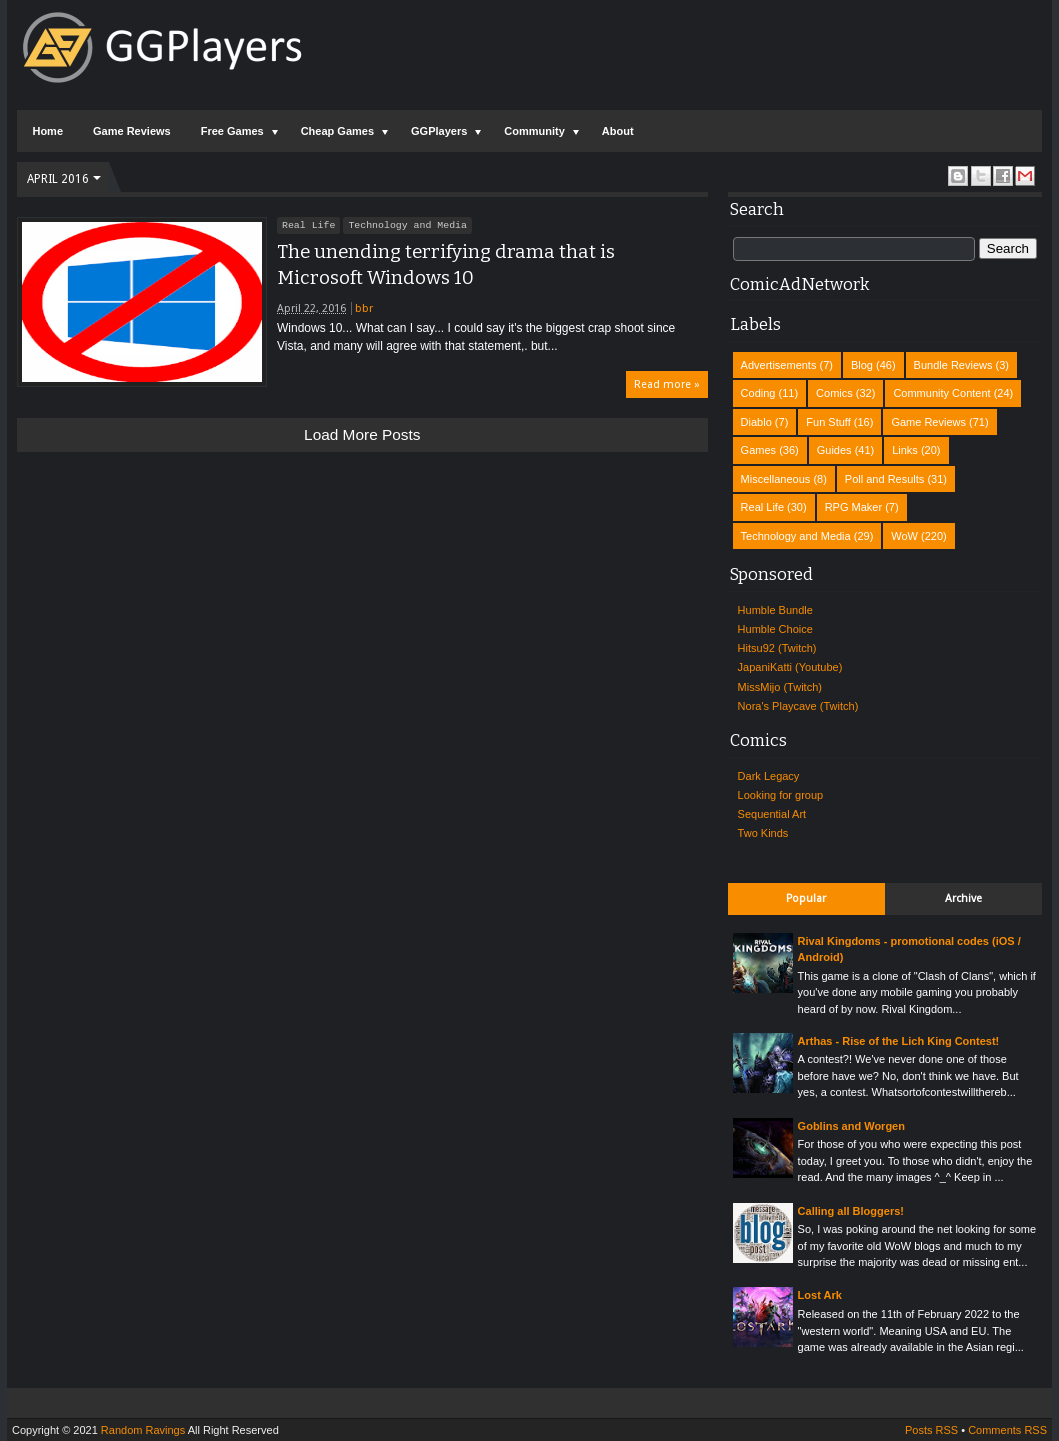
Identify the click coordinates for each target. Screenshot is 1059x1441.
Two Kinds (763, 833)
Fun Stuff (828, 422)
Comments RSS (1007, 1430)
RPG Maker (853, 507)
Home (47, 131)
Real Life (308, 225)
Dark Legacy (769, 776)
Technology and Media (407, 225)
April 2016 (58, 179)
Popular (806, 898)
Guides (834, 450)
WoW (904, 536)
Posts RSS (931, 1430)
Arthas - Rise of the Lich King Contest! (899, 1041)
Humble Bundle (775, 610)
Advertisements (779, 365)
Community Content (941, 393)
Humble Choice (775, 629)
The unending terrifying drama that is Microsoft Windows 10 (446, 265)
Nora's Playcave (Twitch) (798, 706)
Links (905, 450)
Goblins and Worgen (851, 1126)
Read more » (667, 384)
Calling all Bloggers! (851, 1211)
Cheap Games (337, 131)
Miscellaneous (776, 479)
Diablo (756, 422)
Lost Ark (820, 1295)
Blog (862, 365)
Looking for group (781, 795)
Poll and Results (885, 479)
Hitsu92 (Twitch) (777, 648)
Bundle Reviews (953, 365)
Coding (758, 393)
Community (534, 131)
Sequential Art (772, 814)
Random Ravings (143, 1430)
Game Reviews (132, 131)
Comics (834, 393)
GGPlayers (439, 131)
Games (758, 450)
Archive (963, 898)
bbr (364, 308)
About (618, 131)
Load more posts (362, 434)
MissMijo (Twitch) (780, 687)
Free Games (232, 131)
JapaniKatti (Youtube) (790, 667)
